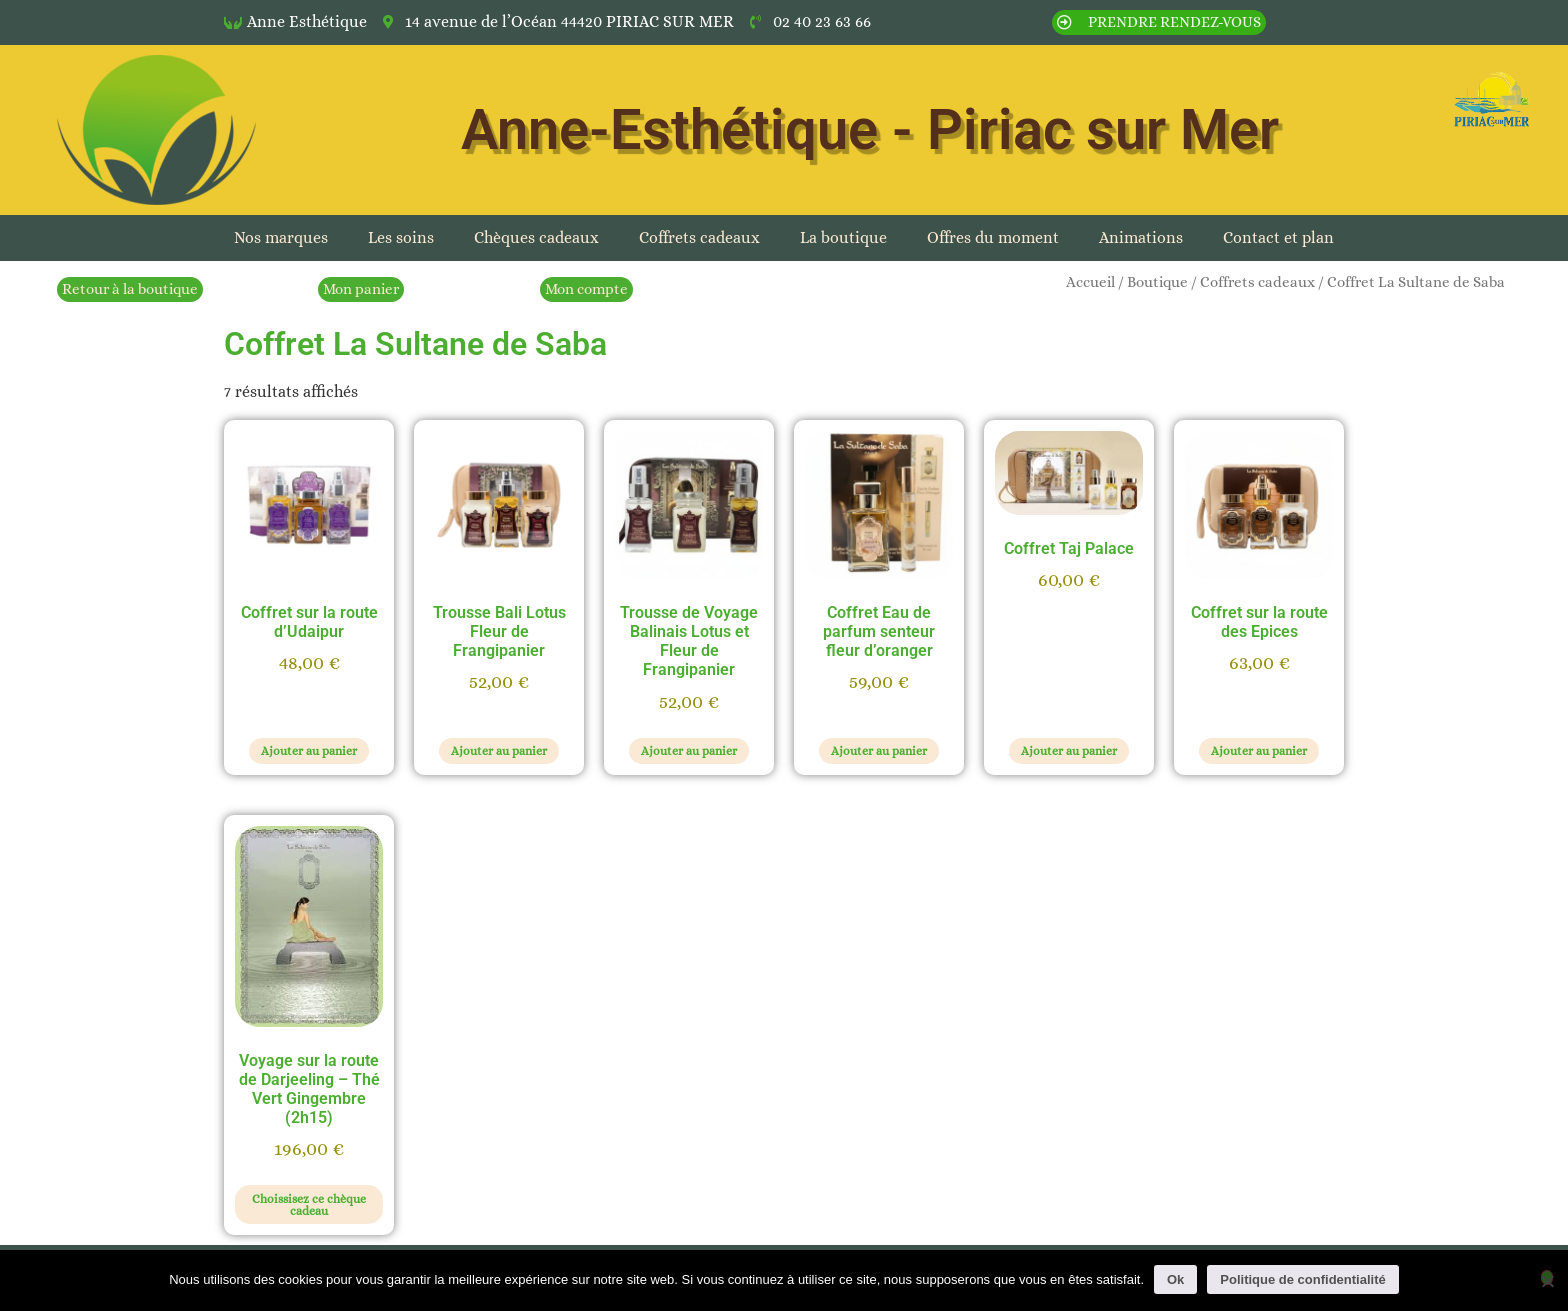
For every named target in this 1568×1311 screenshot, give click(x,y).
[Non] (1547, 1277)
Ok (1175, 1279)
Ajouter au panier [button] (309, 751)
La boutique (843, 237)
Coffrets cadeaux (699, 237)
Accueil (1090, 282)
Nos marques (281, 237)
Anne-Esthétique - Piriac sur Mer (870, 130)
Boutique (1157, 282)
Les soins (401, 237)
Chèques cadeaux (536, 237)
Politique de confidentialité (1302, 1279)
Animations (1141, 237)
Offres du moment (993, 237)
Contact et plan (1278, 237)
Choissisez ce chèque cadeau (309, 1205)
